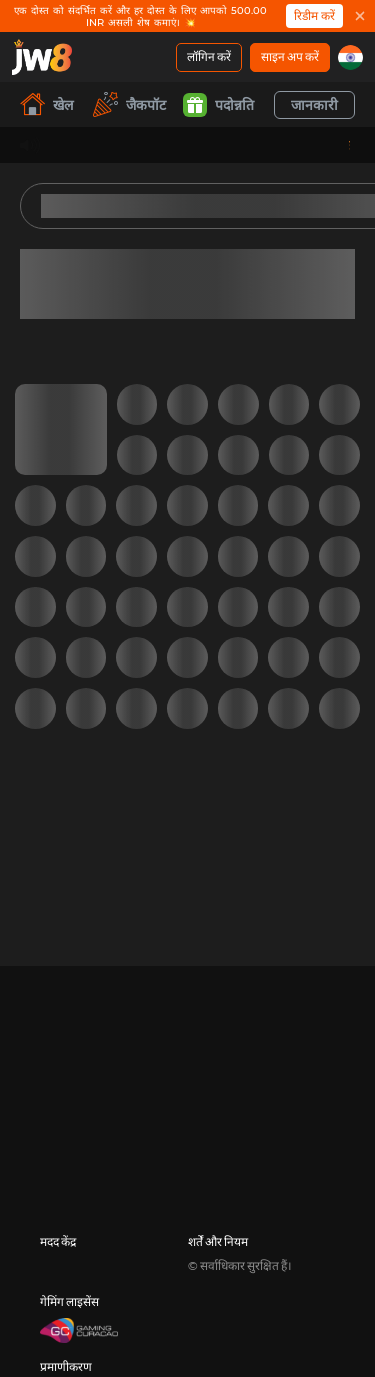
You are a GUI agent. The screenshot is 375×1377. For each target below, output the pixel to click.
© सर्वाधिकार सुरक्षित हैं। (240, 1265)
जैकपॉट (129, 104)
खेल (46, 104)
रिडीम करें (314, 16)
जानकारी (314, 104)
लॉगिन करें (209, 56)
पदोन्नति (218, 105)
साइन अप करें (290, 56)
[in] (350, 57)
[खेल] (42, 57)
